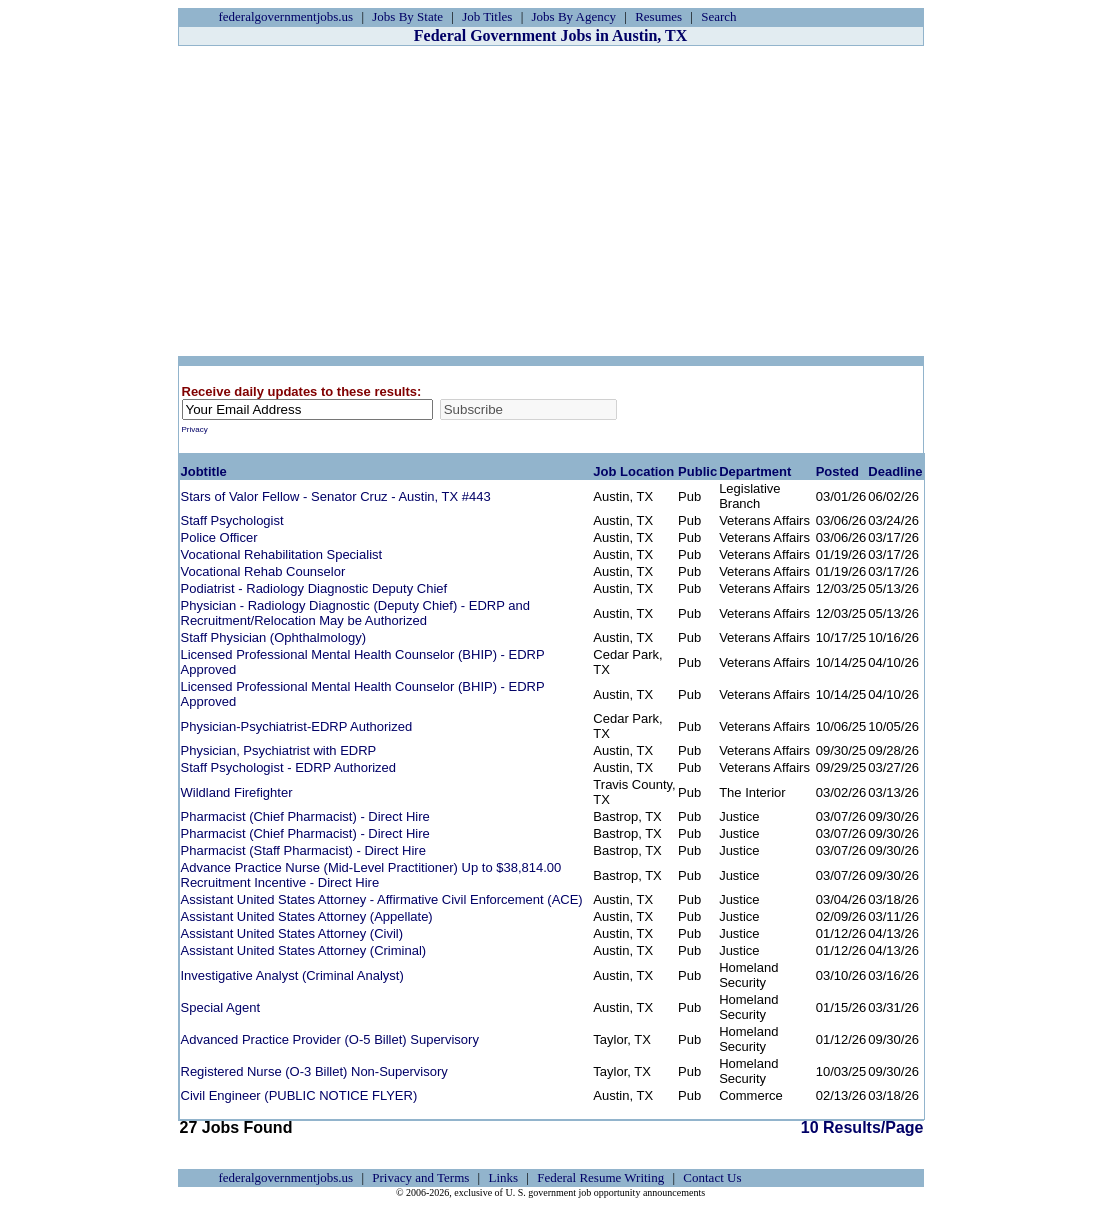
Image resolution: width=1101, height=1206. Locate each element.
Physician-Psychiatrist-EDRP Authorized (297, 726)
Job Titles (487, 16)
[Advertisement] (551, 201)
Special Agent (221, 1007)
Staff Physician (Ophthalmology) (273, 637)
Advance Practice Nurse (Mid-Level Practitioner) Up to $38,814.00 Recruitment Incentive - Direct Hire (371, 875)
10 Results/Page (518, 1127)
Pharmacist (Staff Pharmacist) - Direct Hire (303, 850)
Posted (837, 471)
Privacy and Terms (420, 1177)
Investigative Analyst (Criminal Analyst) (292, 975)
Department (755, 471)
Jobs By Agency (574, 16)
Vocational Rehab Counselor (263, 571)
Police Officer (219, 537)
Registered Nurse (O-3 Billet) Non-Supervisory (314, 1071)
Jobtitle (204, 471)
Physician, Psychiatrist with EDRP (279, 750)
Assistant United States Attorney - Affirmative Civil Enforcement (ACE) (382, 899)
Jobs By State (407, 16)
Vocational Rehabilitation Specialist (282, 554)
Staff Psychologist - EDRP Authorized (289, 767)
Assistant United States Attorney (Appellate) (307, 916)
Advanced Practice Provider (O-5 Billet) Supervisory (330, 1039)
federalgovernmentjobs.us (286, 16)
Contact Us (712, 1177)
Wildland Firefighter (237, 792)
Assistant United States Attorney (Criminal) (304, 950)
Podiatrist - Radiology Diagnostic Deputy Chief (314, 588)
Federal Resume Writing (600, 1177)
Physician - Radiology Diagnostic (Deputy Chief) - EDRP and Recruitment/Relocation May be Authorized (355, 613)
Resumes (658, 16)
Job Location (633, 471)
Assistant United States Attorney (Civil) (292, 933)
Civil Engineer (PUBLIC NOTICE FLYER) (299, 1095)
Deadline (895, 471)
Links (503, 1177)
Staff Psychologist (232, 520)
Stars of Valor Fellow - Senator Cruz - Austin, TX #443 (336, 496)
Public (697, 471)
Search (718, 16)
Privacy (195, 429)
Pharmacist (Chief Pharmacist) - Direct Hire (305, 816)
